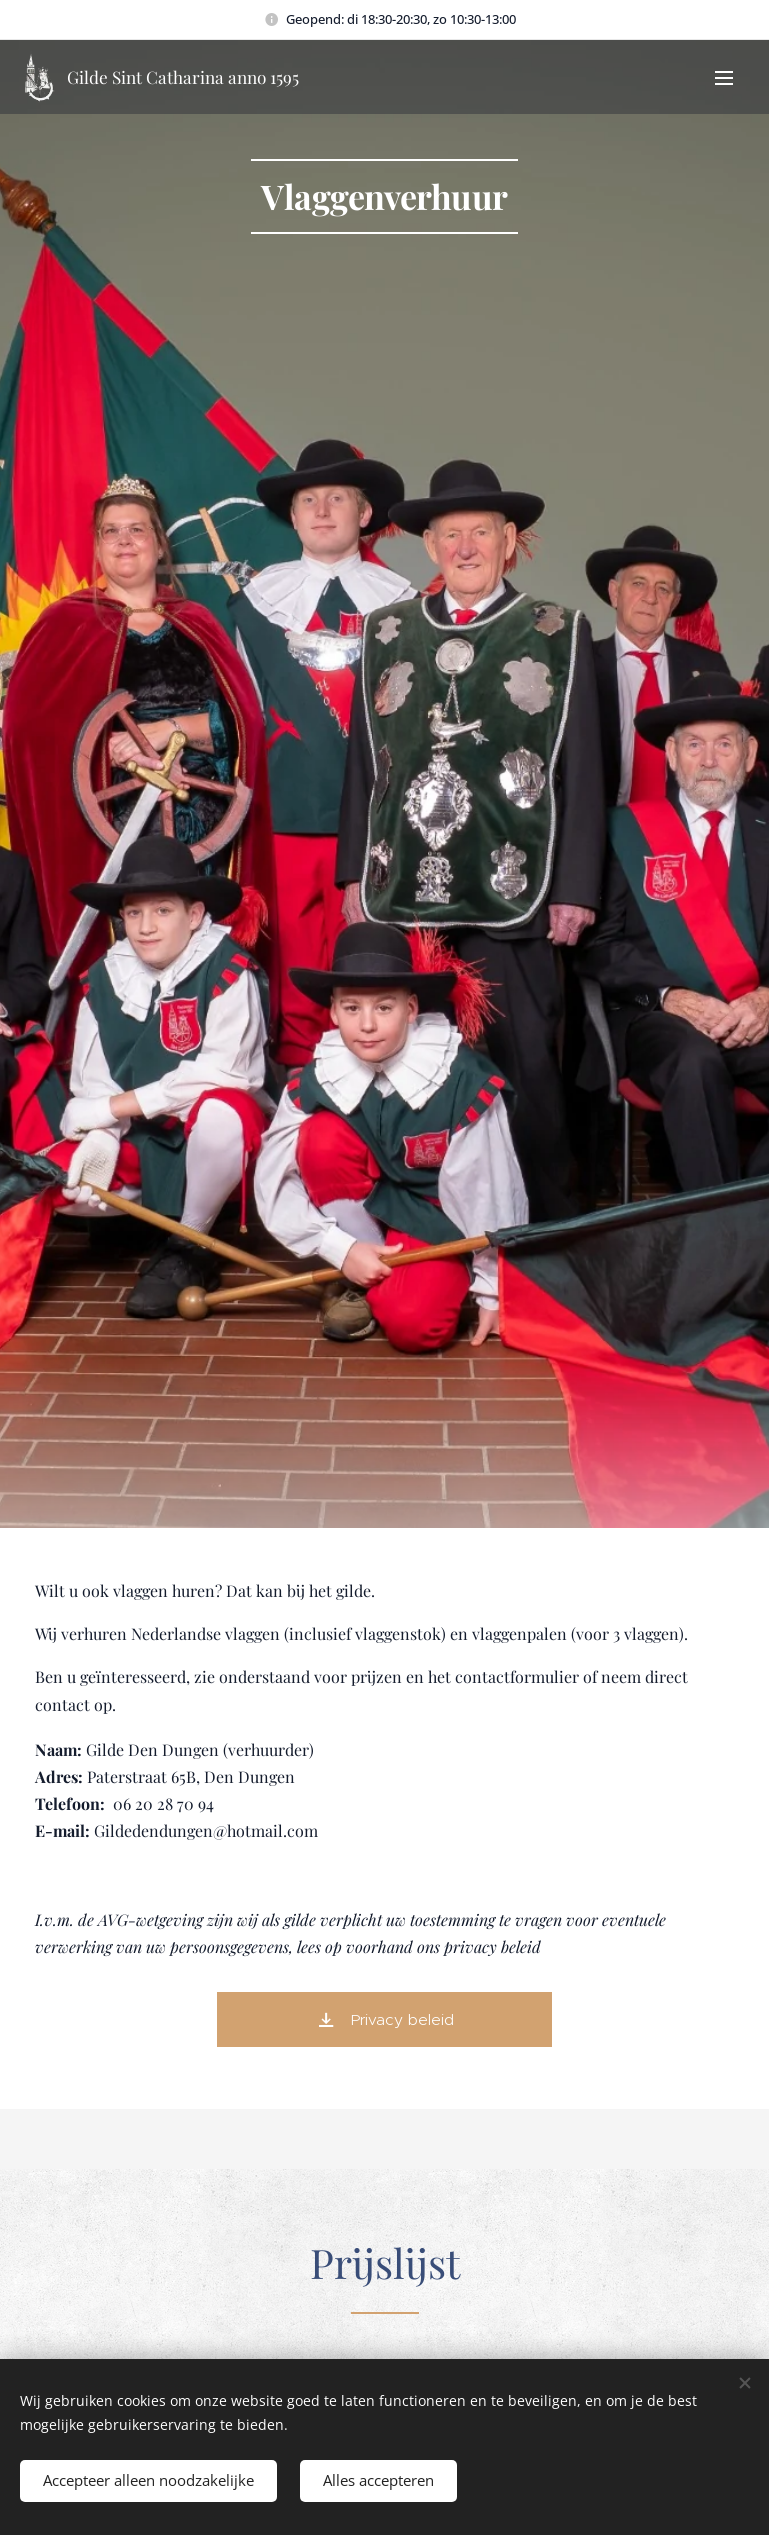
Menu (724, 78)
